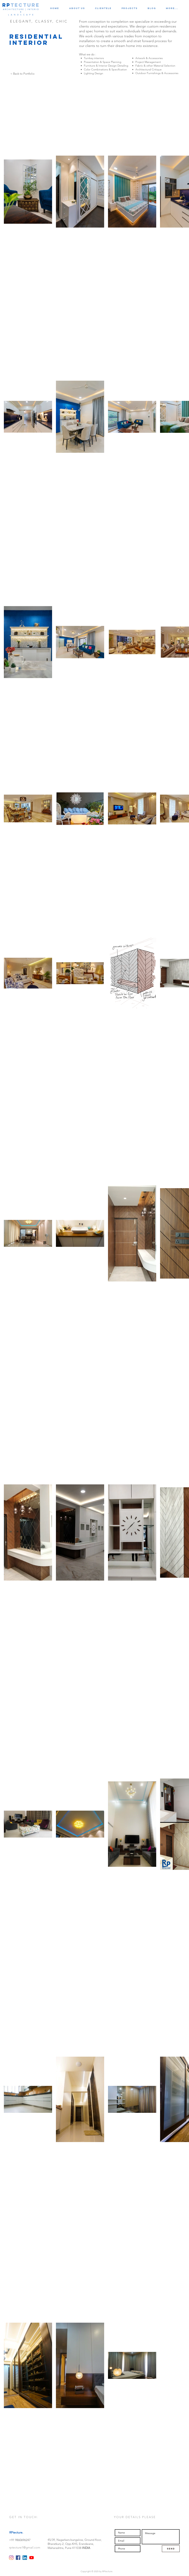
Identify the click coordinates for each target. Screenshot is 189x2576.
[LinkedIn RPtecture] (25, 2557)
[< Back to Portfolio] (22, 73)
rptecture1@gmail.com (24, 2547)
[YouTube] (31, 2557)
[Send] (171, 2548)
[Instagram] (11, 2557)
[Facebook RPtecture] (18, 2557)
